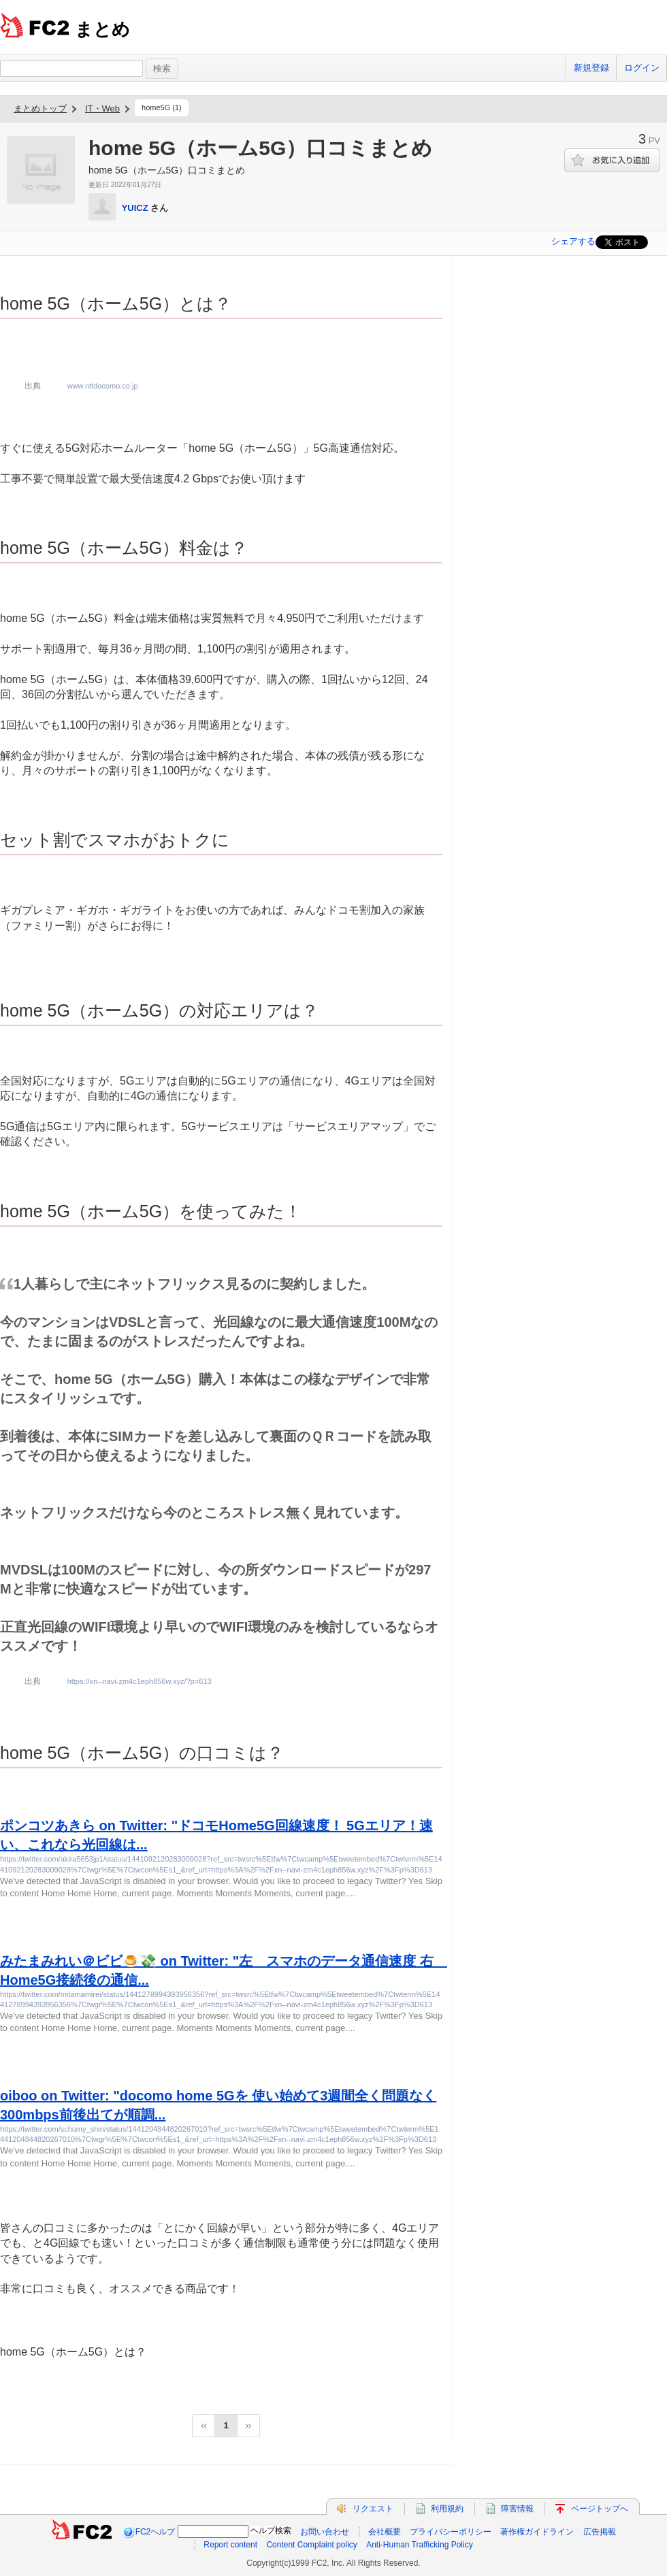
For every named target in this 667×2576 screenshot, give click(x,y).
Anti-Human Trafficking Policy (419, 2544)
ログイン (642, 68)
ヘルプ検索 (270, 2530)
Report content (230, 2544)
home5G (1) (162, 107)
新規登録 (591, 68)
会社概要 (384, 2532)
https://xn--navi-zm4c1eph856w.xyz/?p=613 (139, 1681)
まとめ (102, 29)
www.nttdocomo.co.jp (102, 386)
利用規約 (447, 2508)
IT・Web (102, 108)
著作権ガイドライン (537, 2532)
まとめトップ (40, 108)
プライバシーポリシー (450, 2532)
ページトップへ (599, 2508)
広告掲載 (599, 2532)
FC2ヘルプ (155, 2532)
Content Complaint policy (311, 2544)
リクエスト (373, 2508)
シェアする (573, 241)
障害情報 (517, 2508)
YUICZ (135, 208)
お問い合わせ (324, 2532)
